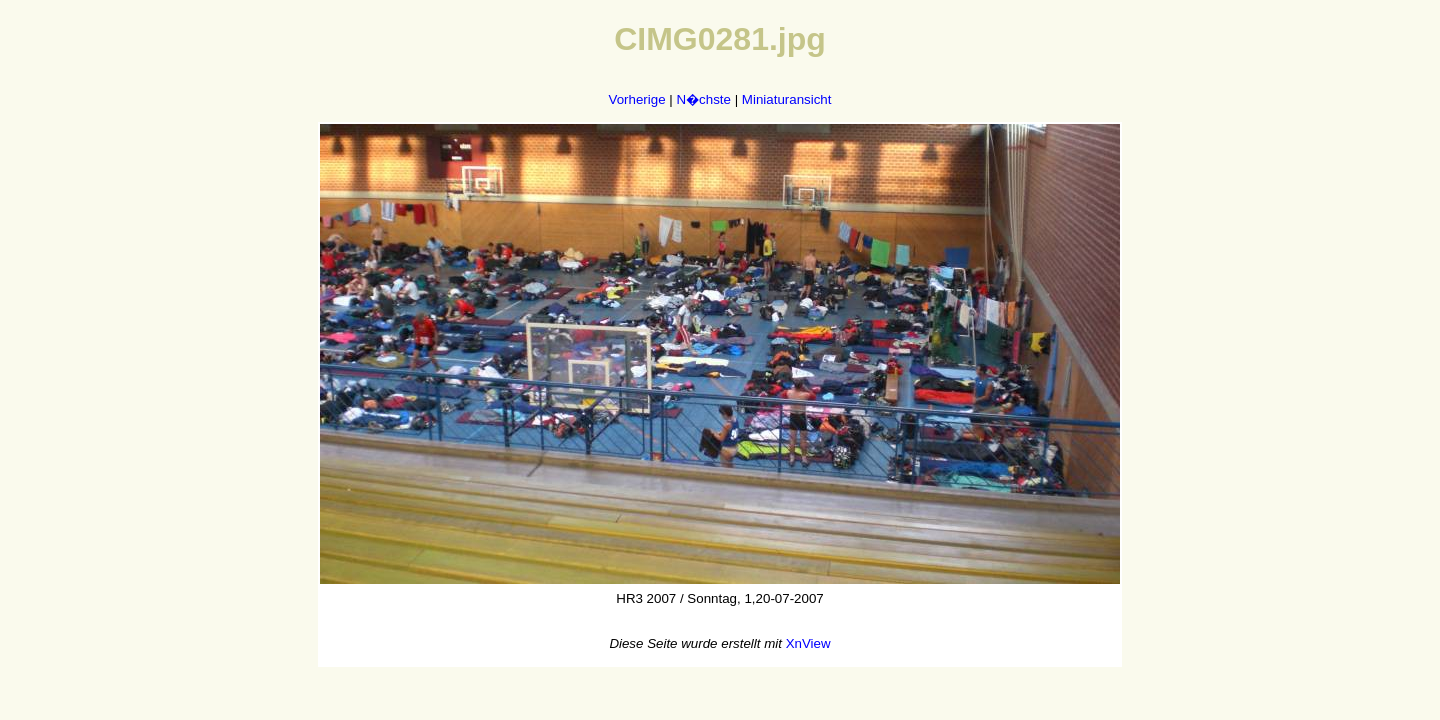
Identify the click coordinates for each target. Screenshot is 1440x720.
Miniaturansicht (787, 99)
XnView (808, 643)
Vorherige (637, 99)
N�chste (703, 99)
